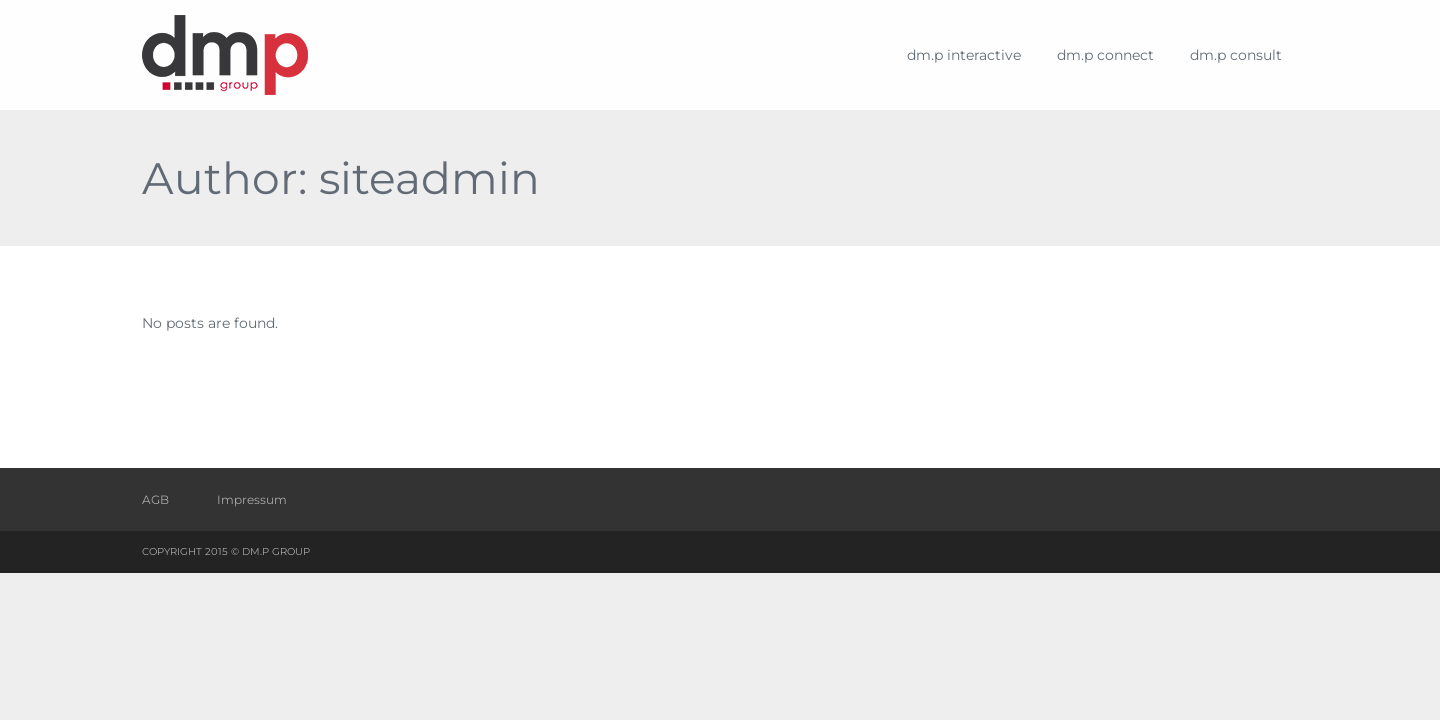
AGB (155, 499)
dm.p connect (1105, 55)
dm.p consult (1236, 55)
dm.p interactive (964, 55)
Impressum (252, 499)
